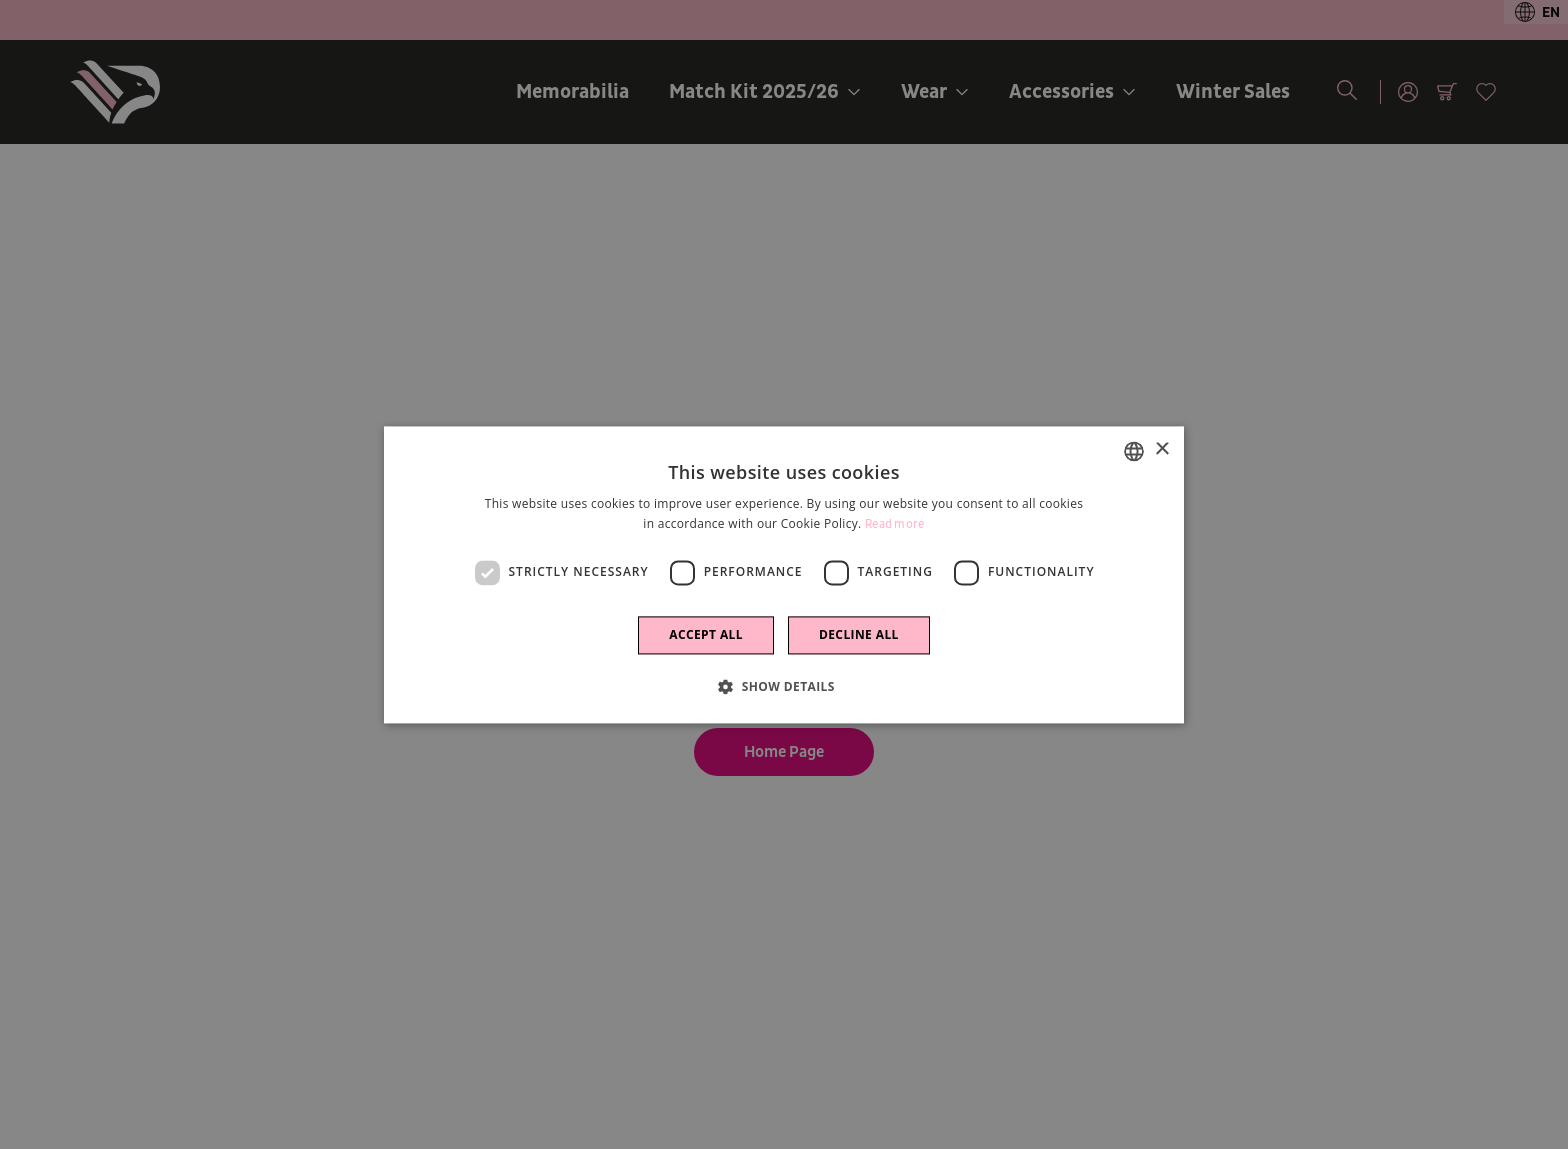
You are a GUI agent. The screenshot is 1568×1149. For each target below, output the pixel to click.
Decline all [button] (859, 634)
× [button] (1161, 449)
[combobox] (1134, 451)
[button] (784, 686)
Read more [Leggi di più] (895, 524)
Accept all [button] (706, 634)
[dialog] (784, 574)
